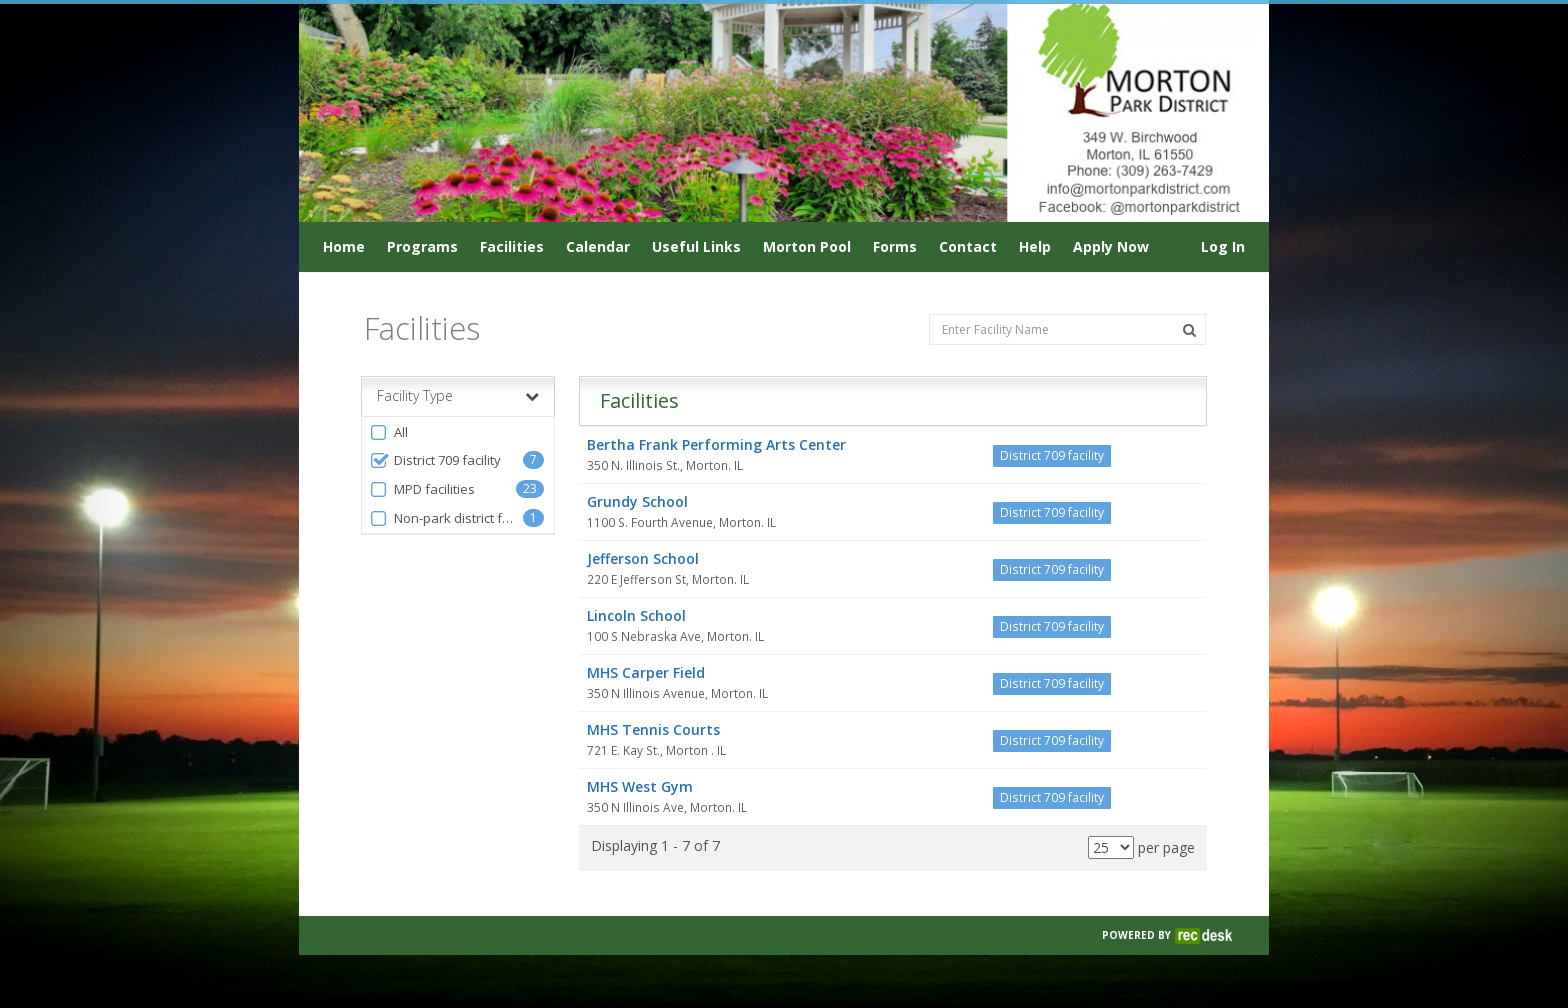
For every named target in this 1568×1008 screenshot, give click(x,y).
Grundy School (637, 501)
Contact (968, 246)
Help (1035, 246)
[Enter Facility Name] (1067, 329)
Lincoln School (636, 615)
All (388, 432)
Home (344, 246)
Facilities (512, 246)
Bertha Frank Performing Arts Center (716, 444)
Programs (422, 246)
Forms (895, 246)
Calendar (598, 246)
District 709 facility (435, 460)
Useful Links (696, 246)
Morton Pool (807, 246)
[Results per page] (1111, 847)
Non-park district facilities (446, 518)
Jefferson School (643, 558)
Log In (1223, 246)
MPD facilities (422, 489)
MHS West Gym (640, 786)
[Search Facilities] (1189, 330)
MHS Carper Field (646, 672)
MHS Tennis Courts (653, 729)
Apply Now (1111, 246)
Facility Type (458, 396)
